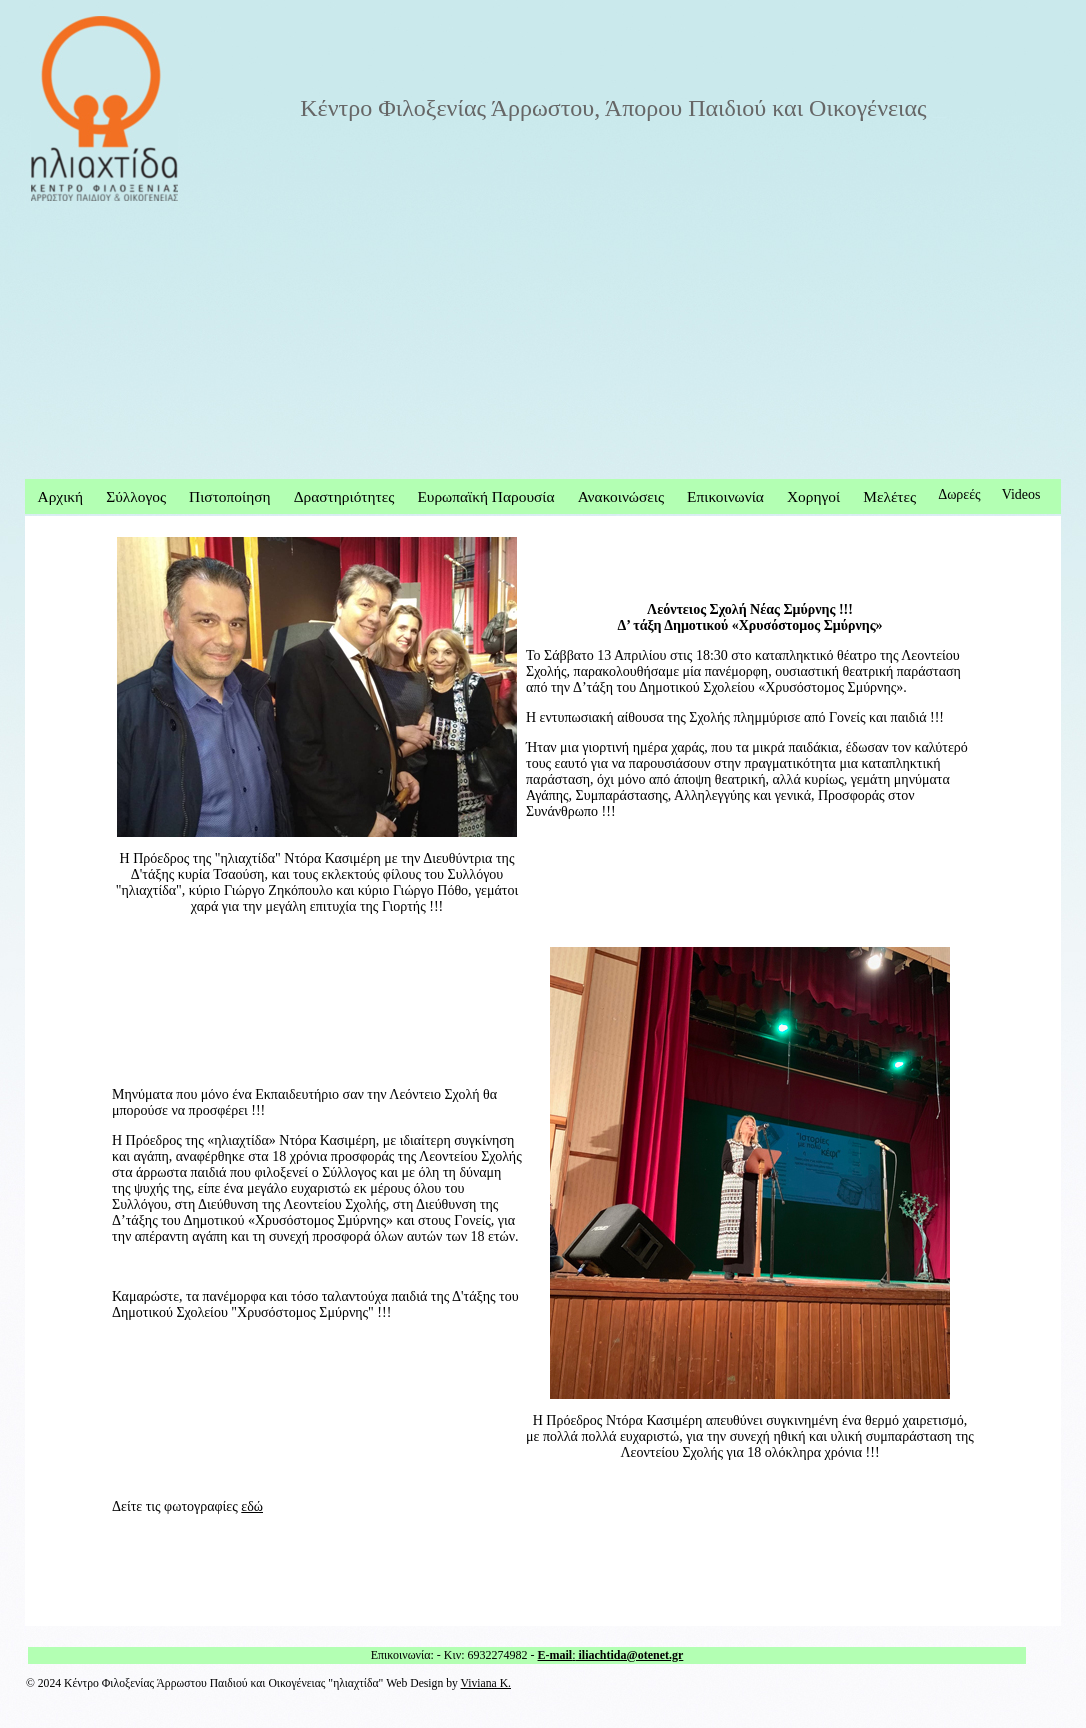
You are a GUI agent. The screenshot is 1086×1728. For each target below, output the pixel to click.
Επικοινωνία (725, 496)
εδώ (252, 1506)
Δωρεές (959, 494)
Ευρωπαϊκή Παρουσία (485, 496)
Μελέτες (889, 496)
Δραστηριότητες (344, 496)
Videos (1021, 494)
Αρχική (61, 496)
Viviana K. (486, 1683)
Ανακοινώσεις (621, 496)
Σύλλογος (136, 496)
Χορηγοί (813, 496)
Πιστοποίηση (229, 496)
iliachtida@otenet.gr (630, 1655)
